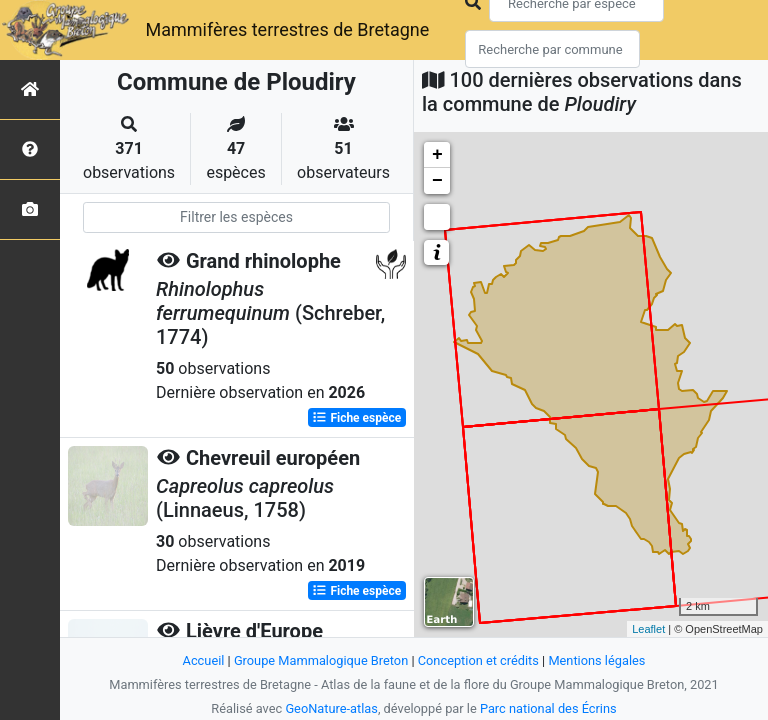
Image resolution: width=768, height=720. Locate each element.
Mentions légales (596, 660)
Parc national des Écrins (548, 708)
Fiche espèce (356, 418)
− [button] (437, 181)
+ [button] (437, 155)
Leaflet (648, 629)
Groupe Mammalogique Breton (321, 660)
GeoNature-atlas (331, 708)
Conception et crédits (478, 660)
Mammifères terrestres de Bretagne (287, 29)
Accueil (204, 660)
